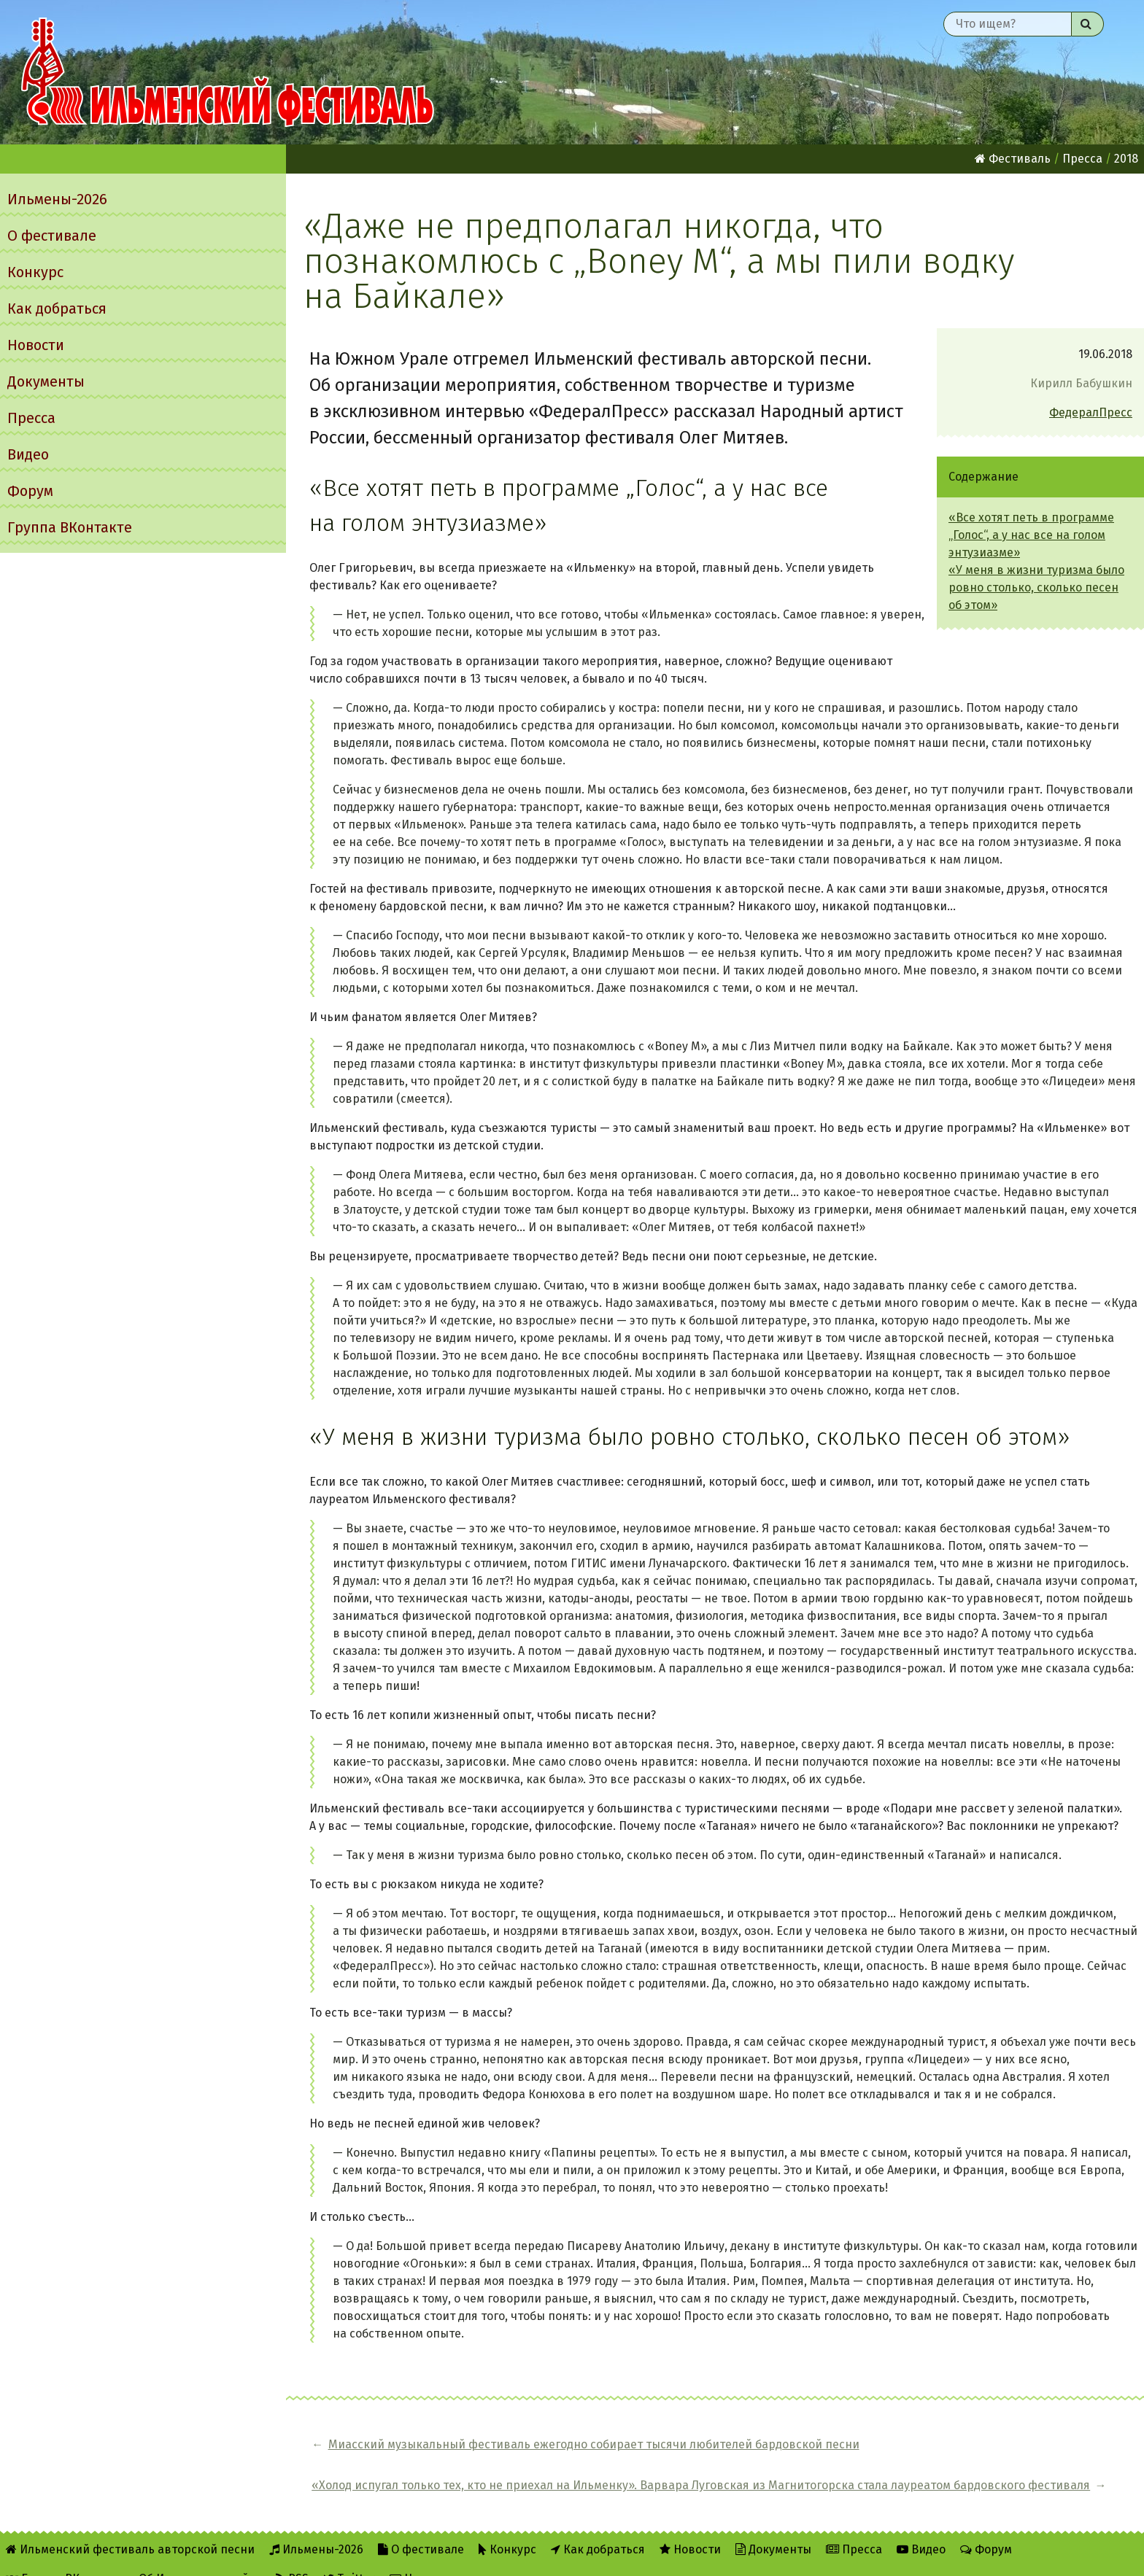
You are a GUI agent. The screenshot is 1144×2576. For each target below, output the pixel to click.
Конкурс (35, 272)
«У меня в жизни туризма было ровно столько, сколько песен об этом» (1036, 587)
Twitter (349, 2555)
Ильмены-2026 (57, 199)
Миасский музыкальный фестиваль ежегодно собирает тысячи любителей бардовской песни (463, 2453)
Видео (28, 454)
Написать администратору (472, 2555)
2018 (1126, 159)
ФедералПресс (1090, 412)
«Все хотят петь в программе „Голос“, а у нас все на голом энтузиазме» (1031, 535)
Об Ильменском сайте (200, 2555)
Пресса (31, 418)
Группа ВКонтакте (69, 527)
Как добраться (57, 308)
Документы (46, 381)
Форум (30, 491)
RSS (292, 2555)
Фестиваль (1013, 159)
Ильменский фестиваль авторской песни (228, 72)
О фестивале (51, 235)
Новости (35, 345)
